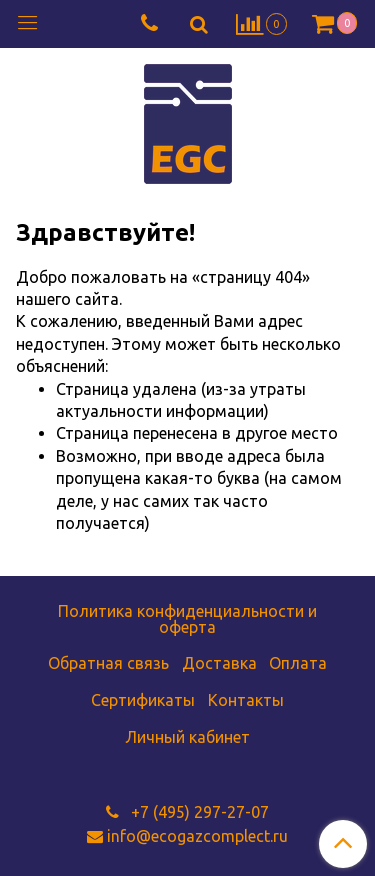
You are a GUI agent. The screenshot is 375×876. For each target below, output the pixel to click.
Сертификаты (143, 700)
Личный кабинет (187, 737)
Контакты (246, 700)
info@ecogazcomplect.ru (197, 836)
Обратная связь (108, 663)
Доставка (219, 663)
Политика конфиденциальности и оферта (187, 619)
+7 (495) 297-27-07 (198, 812)
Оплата (298, 663)
